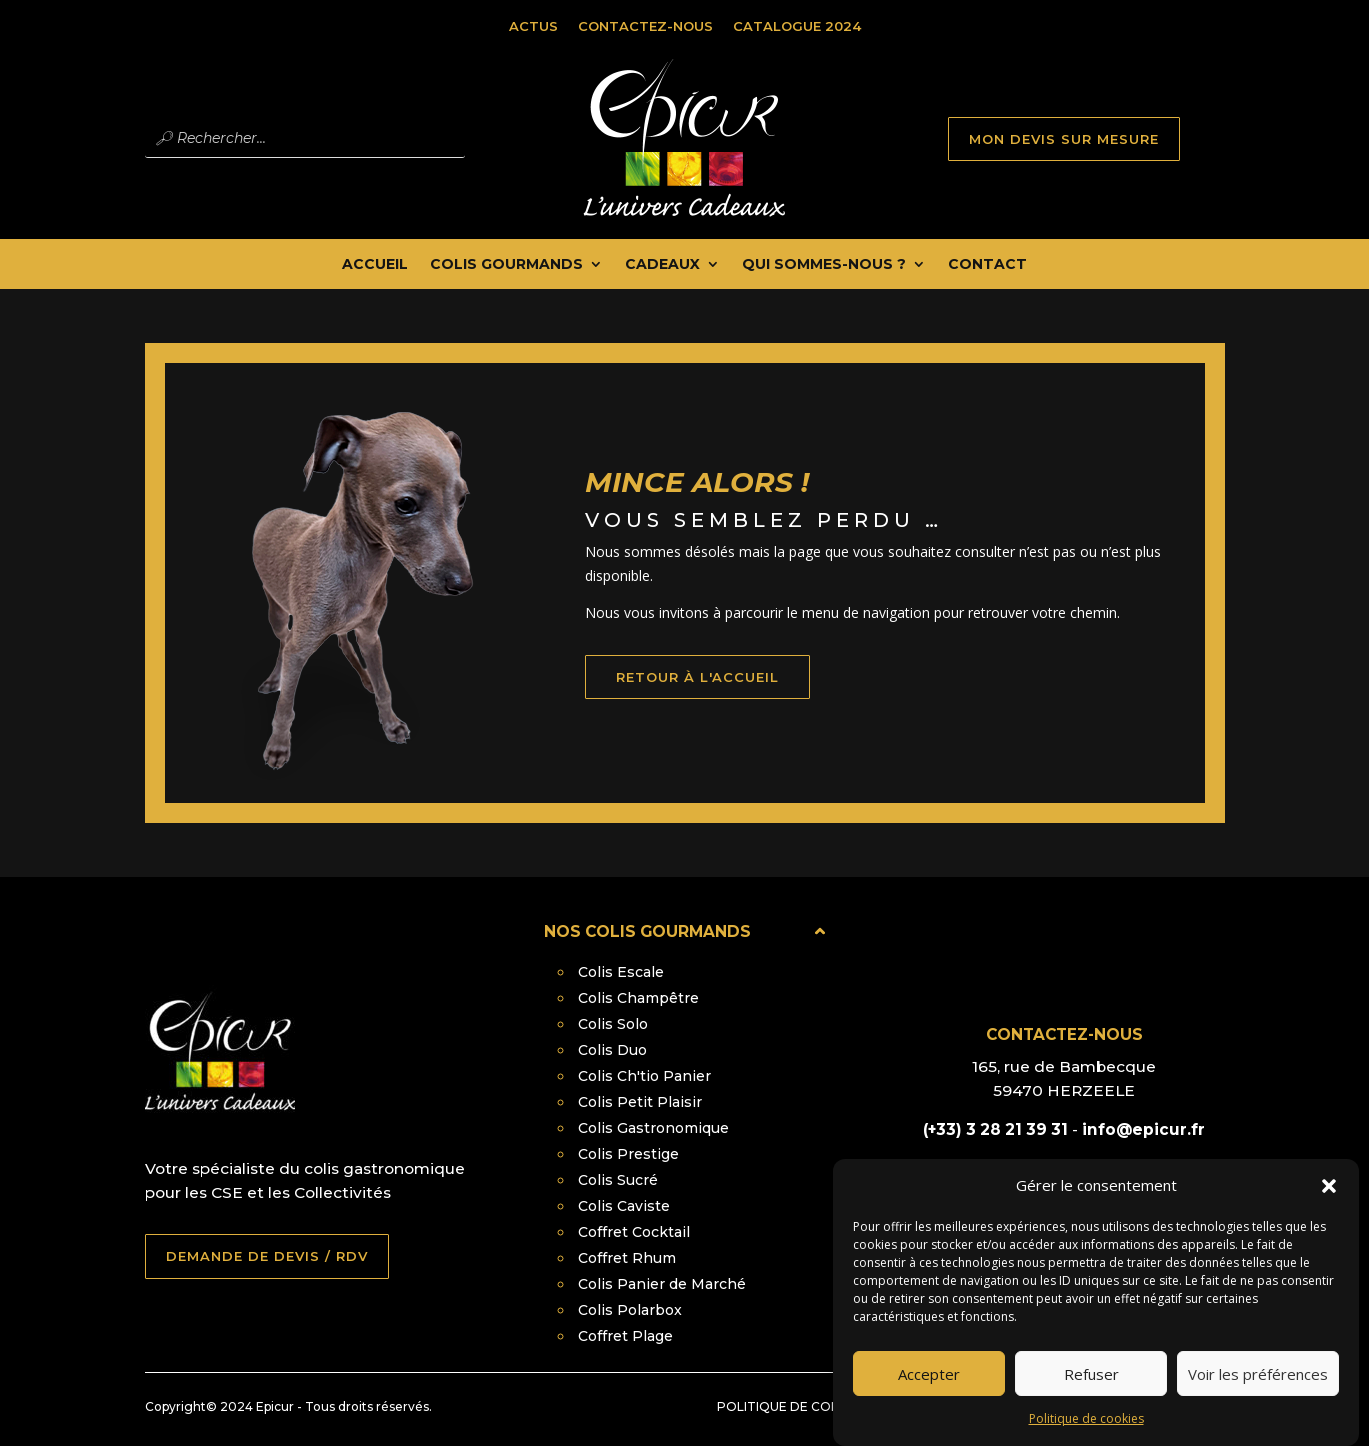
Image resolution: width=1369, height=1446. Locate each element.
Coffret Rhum (627, 1258)
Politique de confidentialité (821, 1406)
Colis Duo (612, 1050)
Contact (987, 265)
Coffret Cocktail (634, 1232)
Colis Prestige (628, 1154)
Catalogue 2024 (797, 26)
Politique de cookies (1086, 1433)
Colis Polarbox (630, 1310)
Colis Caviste (624, 1206)
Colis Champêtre (638, 998)
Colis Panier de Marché (662, 1284)
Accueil (375, 265)
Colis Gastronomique (653, 1128)
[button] (1329, 1201)
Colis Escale (621, 972)
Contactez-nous (645, 26)
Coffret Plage (625, 1336)
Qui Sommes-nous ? (824, 265)
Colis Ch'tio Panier (644, 1076)
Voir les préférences (1258, 1388)
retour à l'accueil (727, 702)
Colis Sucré (618, 1180)
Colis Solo (613, 1024)
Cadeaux (662, 265)
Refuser (1091, 1388)
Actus (533, 26)
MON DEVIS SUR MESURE (1064, 139)
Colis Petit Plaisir (640, 1102)
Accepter (929, 1388)
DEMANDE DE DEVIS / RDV (267, 1256)
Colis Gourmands (506, 265)
